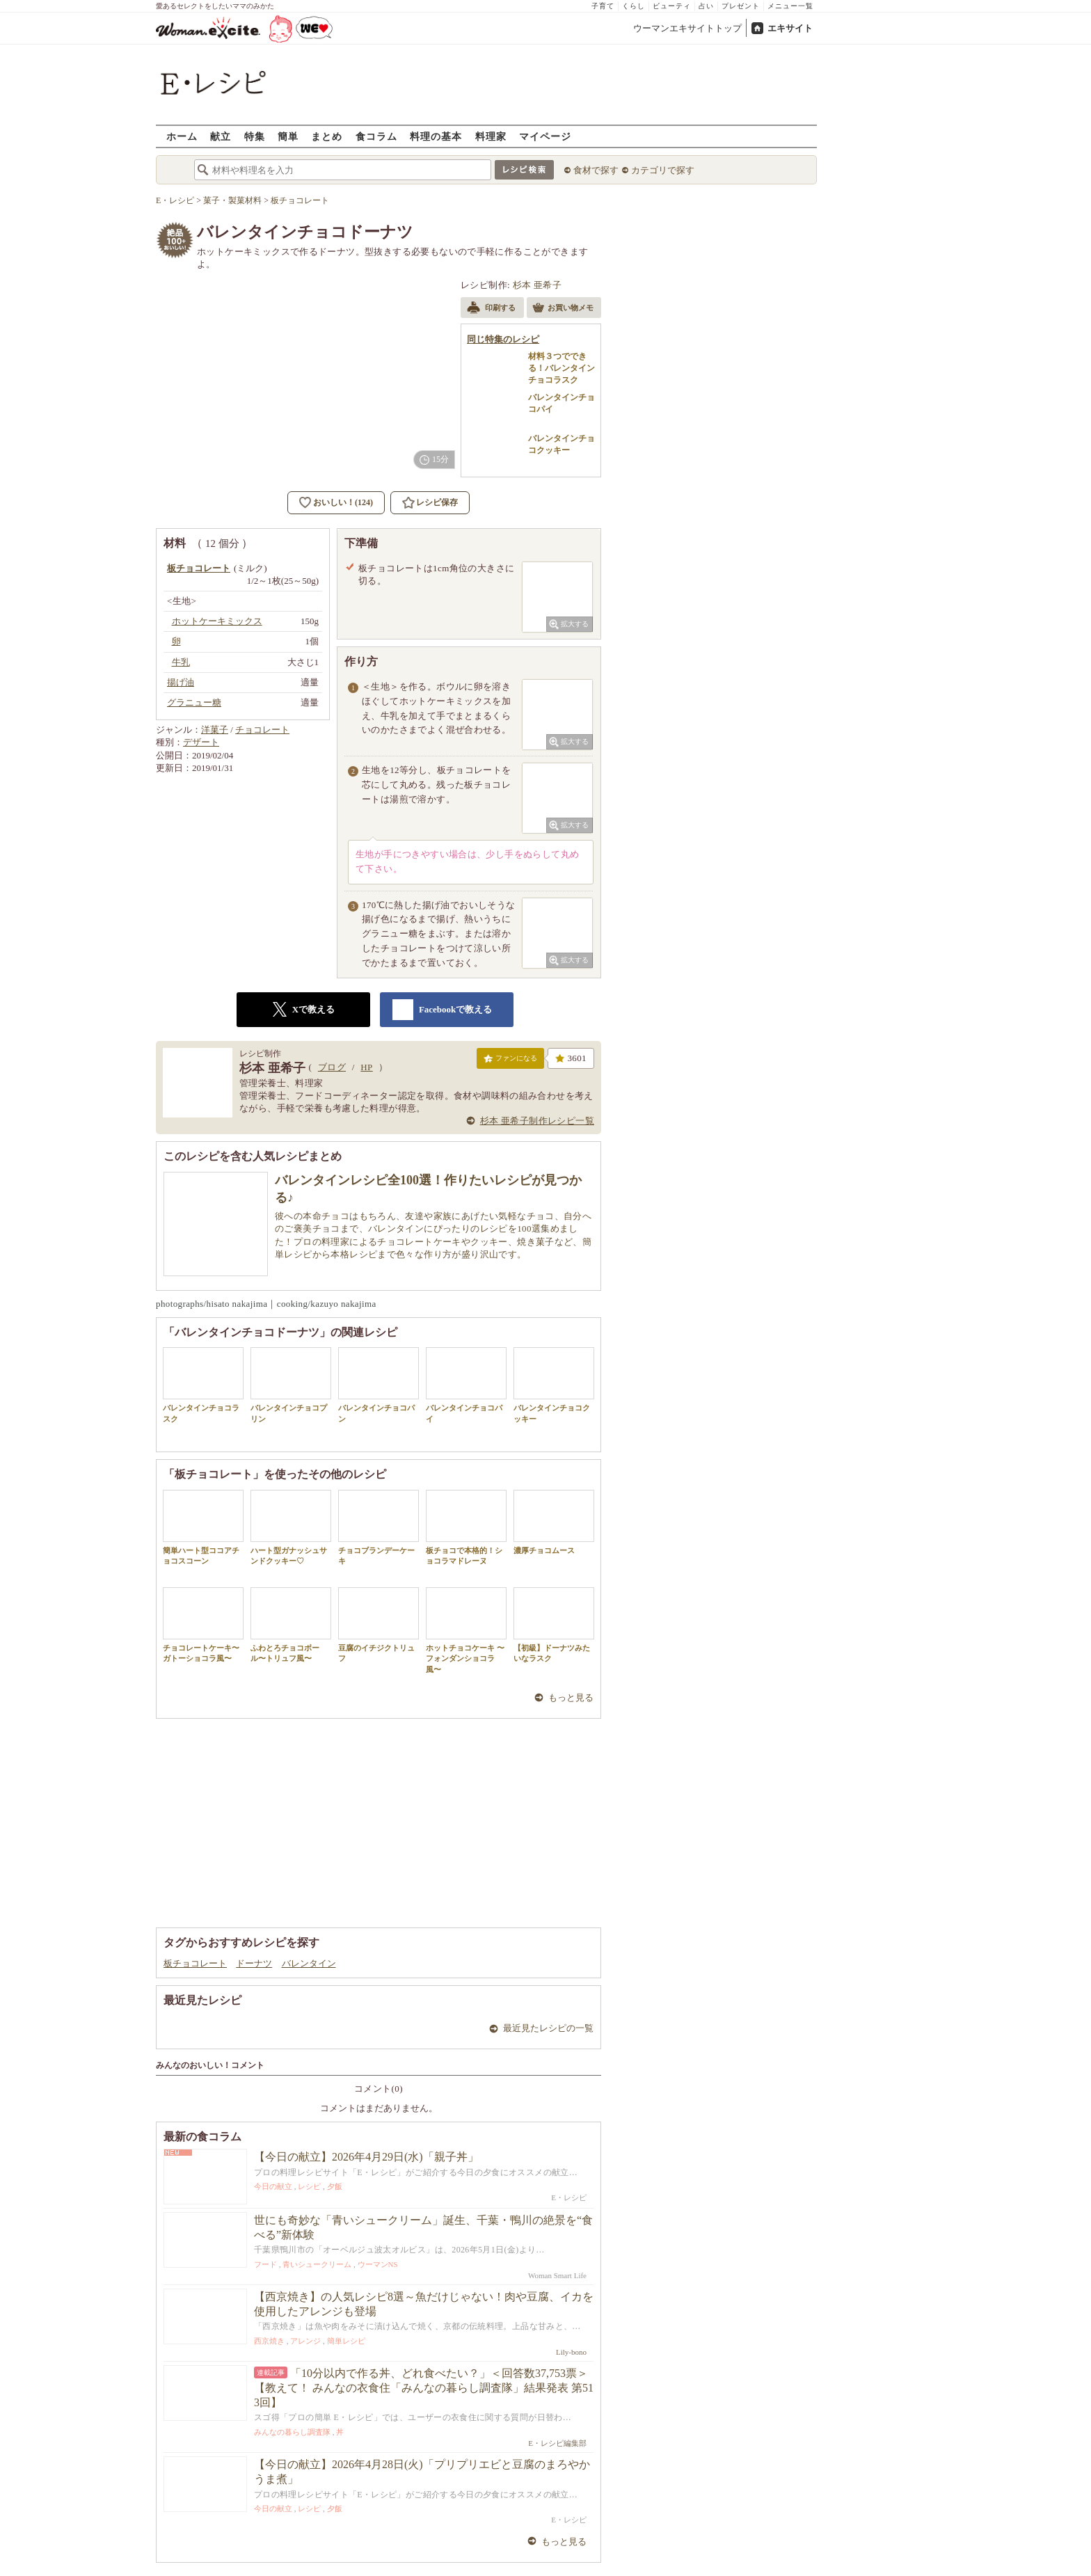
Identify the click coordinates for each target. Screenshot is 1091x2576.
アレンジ (305, 2341)
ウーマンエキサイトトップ (687, 28)
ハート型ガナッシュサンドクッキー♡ (290, 1527)
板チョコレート (195, 1963)
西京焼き (269, 2341)
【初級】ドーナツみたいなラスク (553, 1624)
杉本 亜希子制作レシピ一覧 (537, 1120)
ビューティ (672, 6)
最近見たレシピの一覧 (548, 2028)
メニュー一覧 (790, 6)
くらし (633, 6)
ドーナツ (254, 1963)
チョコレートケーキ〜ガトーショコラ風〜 (203, 1624)
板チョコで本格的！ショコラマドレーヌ (466, 1527)
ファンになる (510, 1061)
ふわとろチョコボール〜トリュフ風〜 (290, 1624)
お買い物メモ (563, 309)
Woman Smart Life (557, 2275)
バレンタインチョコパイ (466, 1384)
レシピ (309, 2186)
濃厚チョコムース (553, 1522)
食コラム (376, 136)
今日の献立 (273, 2186)
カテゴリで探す (662, 170)
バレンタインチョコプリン (290, 1384)
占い (706, 6)
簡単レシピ (346, 2341)
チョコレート (262, 729)
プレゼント (741, 6)
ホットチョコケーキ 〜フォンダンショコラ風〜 (466, 1630)
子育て (602, 6)
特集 (254, 136)
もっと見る (571, 1697)
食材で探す (596, 170)
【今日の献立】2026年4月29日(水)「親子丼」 (366, 2157)
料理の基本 (436, 136)
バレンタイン (309, 1963)
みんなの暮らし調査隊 (292, 2432)
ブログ (332, 1067)
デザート (201, 742)
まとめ (326, 136)
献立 (220, 136)
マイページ (545, 136)
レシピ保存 (437, 502)
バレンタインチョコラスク (203, 1384)
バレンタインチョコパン (378, 1384)
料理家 (491, 136)
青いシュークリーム (316, 2264)
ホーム (182, 136)
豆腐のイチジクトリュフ (378, 1624)
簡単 (288, 136)
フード (265, 2264)
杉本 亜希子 (537, 285)
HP (366, 1067)
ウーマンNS (378, 2264)
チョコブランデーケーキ (378, 1527)
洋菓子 (214, 729)
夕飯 (334, 2186)
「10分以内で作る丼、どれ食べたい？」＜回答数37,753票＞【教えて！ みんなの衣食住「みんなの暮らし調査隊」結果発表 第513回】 (424, 2387)
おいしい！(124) (343, 502)
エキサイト (790, 28)
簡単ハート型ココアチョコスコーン (203, 1527)
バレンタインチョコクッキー (553, 1384)
